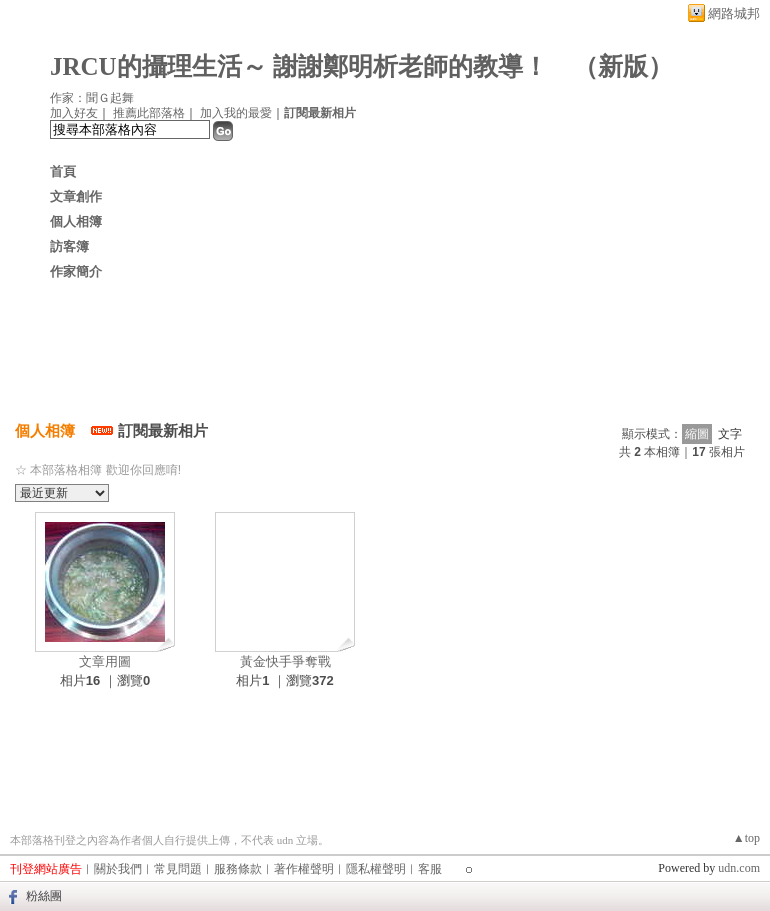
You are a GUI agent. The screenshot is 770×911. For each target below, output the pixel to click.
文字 (730, 434)
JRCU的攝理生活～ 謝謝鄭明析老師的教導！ (299, 66)
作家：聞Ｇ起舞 (92, 98)
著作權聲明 (304, 869)
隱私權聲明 (376, 869)
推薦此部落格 (149, 113)
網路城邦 (734, 13)
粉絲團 (44, 896)
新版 (623, 66)
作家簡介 (76, 271)
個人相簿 (76, 221)
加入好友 (74, 113)
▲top (746, 838)
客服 (430, 869)
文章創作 (76, 196)
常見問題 (178, 869)
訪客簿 (69, 246)
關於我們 (118, 869)
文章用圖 (105, 661)
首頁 (63, 171)
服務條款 (238, 869)
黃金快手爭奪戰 (285, 661)
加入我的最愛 (236, 113)
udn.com (739, 868)
